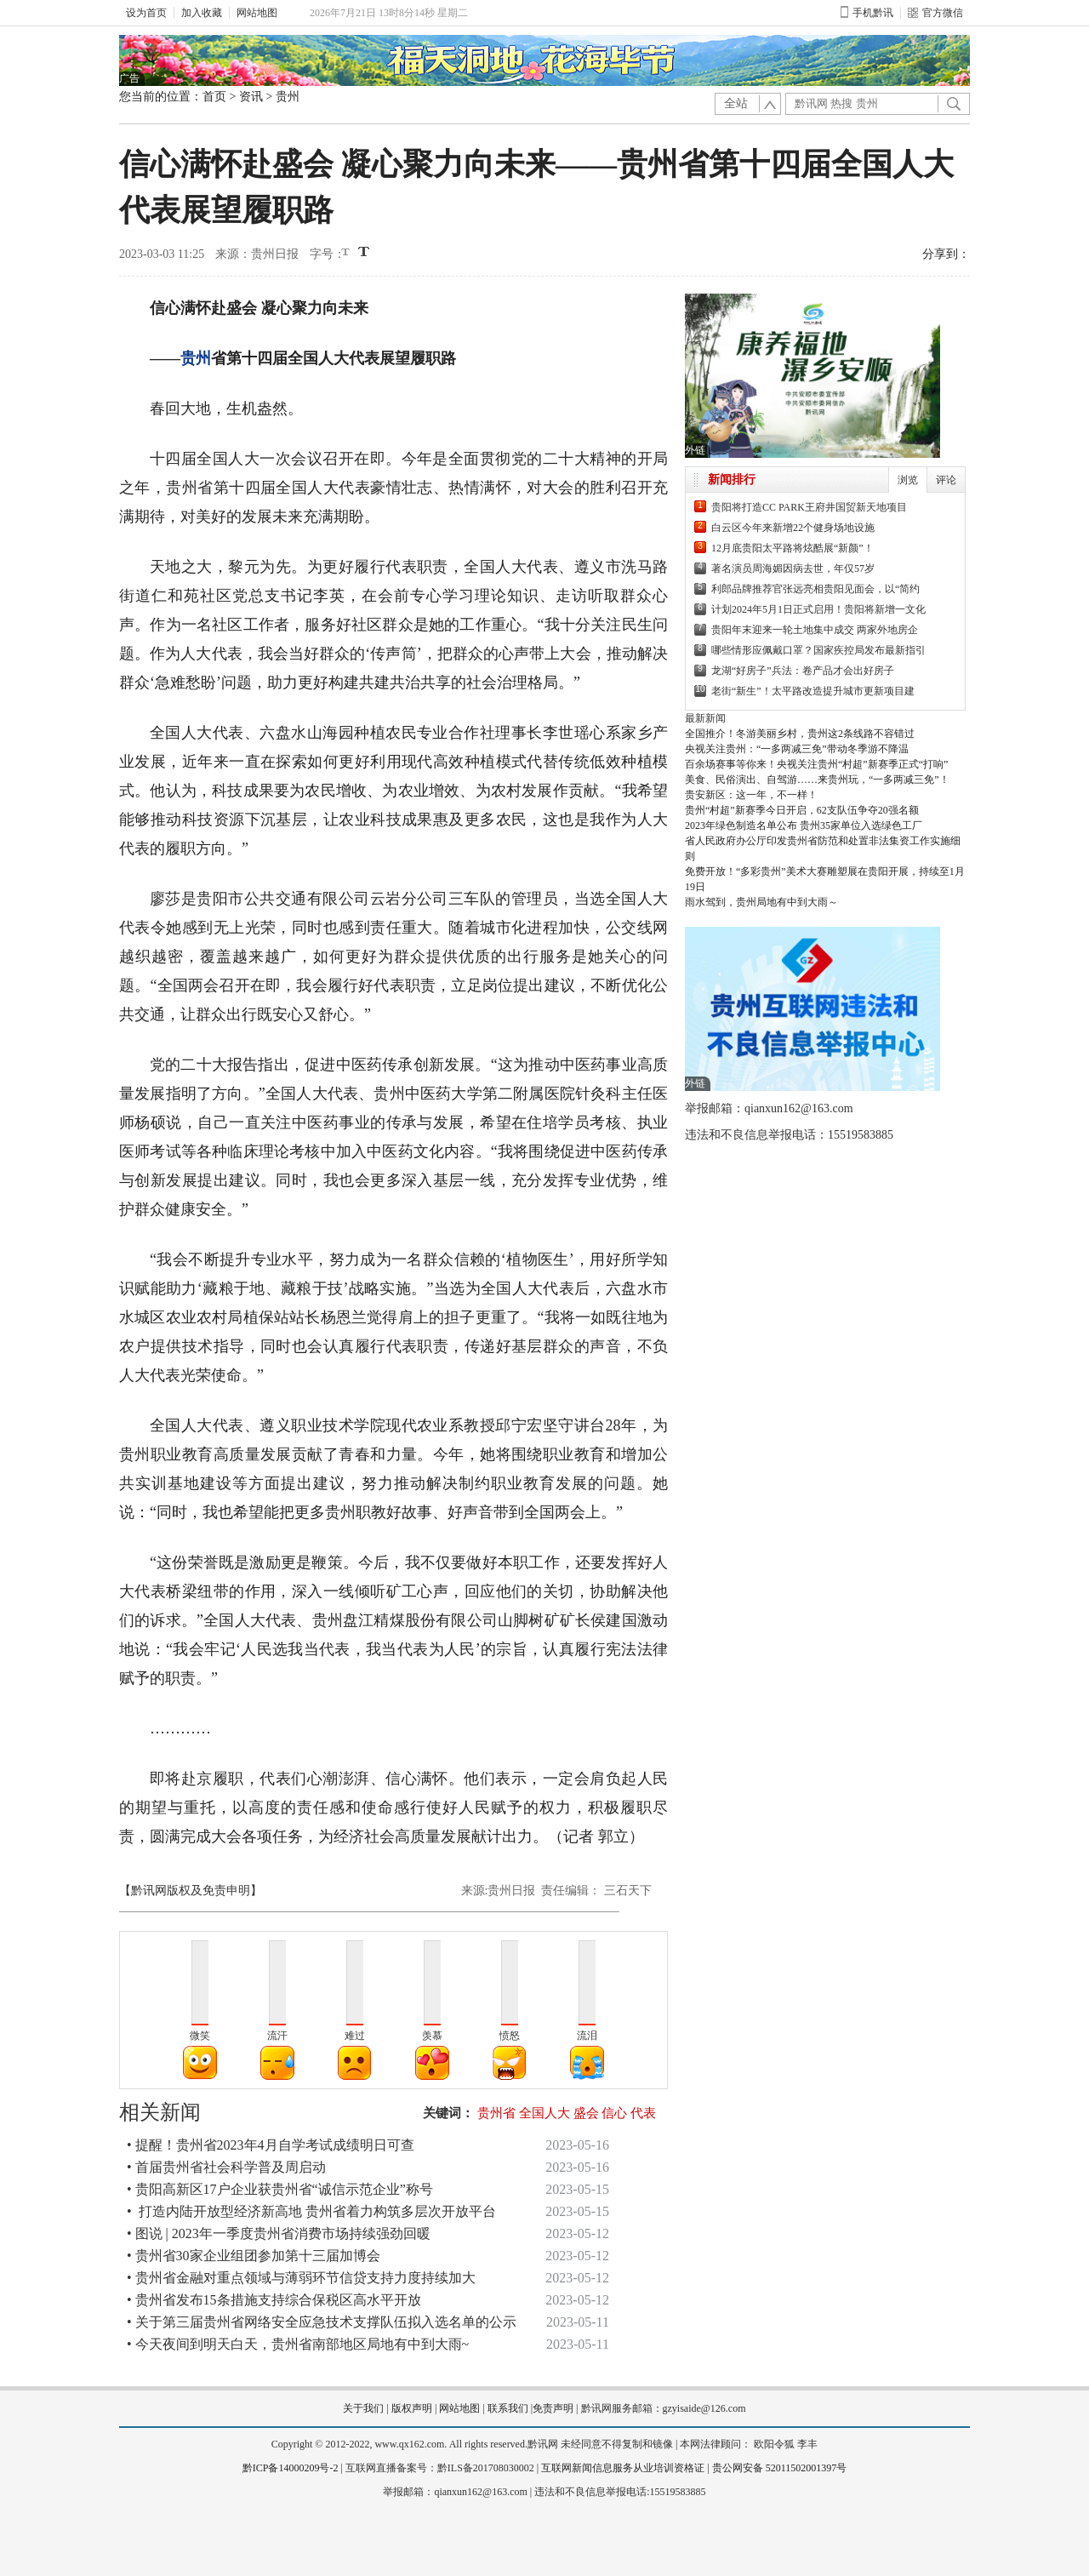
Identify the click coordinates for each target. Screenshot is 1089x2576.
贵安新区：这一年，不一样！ (751, 795)
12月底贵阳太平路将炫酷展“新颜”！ (792, 548)
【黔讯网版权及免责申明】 (190, 1890)
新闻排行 (731, 479)
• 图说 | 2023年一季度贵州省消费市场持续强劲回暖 (278, 2233)
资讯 (251, 96)
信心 (614, 2113)
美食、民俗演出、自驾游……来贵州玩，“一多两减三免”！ (817, 779)
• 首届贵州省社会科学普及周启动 (226, 2167)
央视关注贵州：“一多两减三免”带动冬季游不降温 (797, 749)
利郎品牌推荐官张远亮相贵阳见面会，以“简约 (815, 589)
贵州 (287, 96)
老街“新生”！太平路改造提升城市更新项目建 (813, 691)
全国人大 (544, 2113)
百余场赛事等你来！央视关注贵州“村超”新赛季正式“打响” (816, 764)
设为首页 (146, 13)
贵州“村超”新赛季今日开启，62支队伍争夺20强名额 (802, 810)
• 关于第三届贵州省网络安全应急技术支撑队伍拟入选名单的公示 (321, 2322)
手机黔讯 (867, 13)
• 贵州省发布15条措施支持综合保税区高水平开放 (274, 2300)
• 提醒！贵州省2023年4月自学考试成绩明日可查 (270, 2145)
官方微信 (935, 13)
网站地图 (257, 13)
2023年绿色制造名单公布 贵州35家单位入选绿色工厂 (803, 825)
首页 (214, 96)
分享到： (946, 254)
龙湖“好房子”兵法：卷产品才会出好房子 (802, 671)
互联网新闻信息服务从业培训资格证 (622, 2468)
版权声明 (411, 2408)
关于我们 (363, 2408)
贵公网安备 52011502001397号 (779, 2468)
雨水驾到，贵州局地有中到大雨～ (761, 902)
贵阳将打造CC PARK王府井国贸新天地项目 (809, 507)
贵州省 (496, 2113)
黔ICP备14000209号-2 (290, 2468)
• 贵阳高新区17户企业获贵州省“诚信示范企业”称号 (280, 2189)
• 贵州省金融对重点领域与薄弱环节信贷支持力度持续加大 (301, 2277)
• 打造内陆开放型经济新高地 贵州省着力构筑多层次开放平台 (311, 2211)
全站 (736, 103)
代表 (643, 2113)
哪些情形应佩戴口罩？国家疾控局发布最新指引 (818, 650)
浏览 (908, 480)
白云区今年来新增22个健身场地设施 (793, 528)
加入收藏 (201, 13)
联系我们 (507, 2408)
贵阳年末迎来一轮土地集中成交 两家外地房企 (814, 630)
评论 (946, 480)
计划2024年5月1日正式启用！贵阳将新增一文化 (818, 609)
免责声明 (553, 2408)
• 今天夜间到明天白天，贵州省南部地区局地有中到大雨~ (298, 2344)
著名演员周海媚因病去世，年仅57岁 (793, 568)
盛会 (586, 2113)
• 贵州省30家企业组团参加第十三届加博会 (253, 2255)
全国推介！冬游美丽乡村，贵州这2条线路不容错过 (800, 734)
